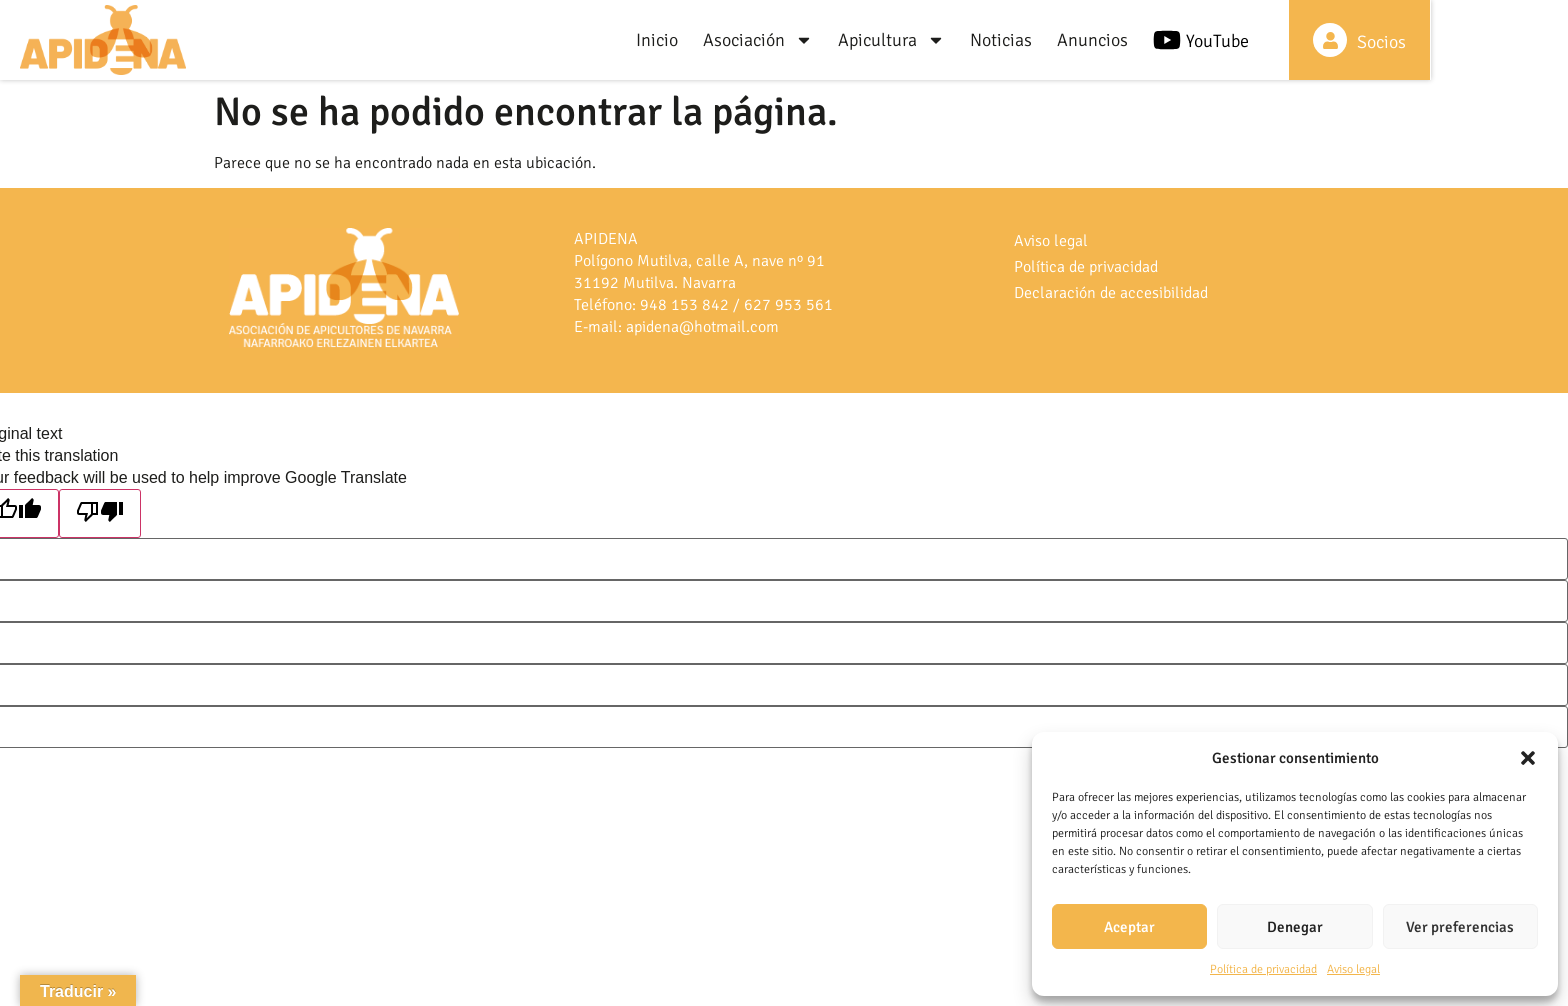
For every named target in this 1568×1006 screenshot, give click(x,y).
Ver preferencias (1460, 927)
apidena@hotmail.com (702, 327)
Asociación (882, 40)
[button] (1528, 758)
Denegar (1295, 927)
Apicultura (1015, 40)
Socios (1512, 42)
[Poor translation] (100, 513)
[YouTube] (1291, 40)
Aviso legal (1353, 969)
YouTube (1341, 41)
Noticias (1125, 40)
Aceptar (1129, 927)
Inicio (781, 40)
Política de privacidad (1263, 969)
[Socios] (1461, 40)
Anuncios (1216, 40)
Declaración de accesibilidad (1111, 293)
